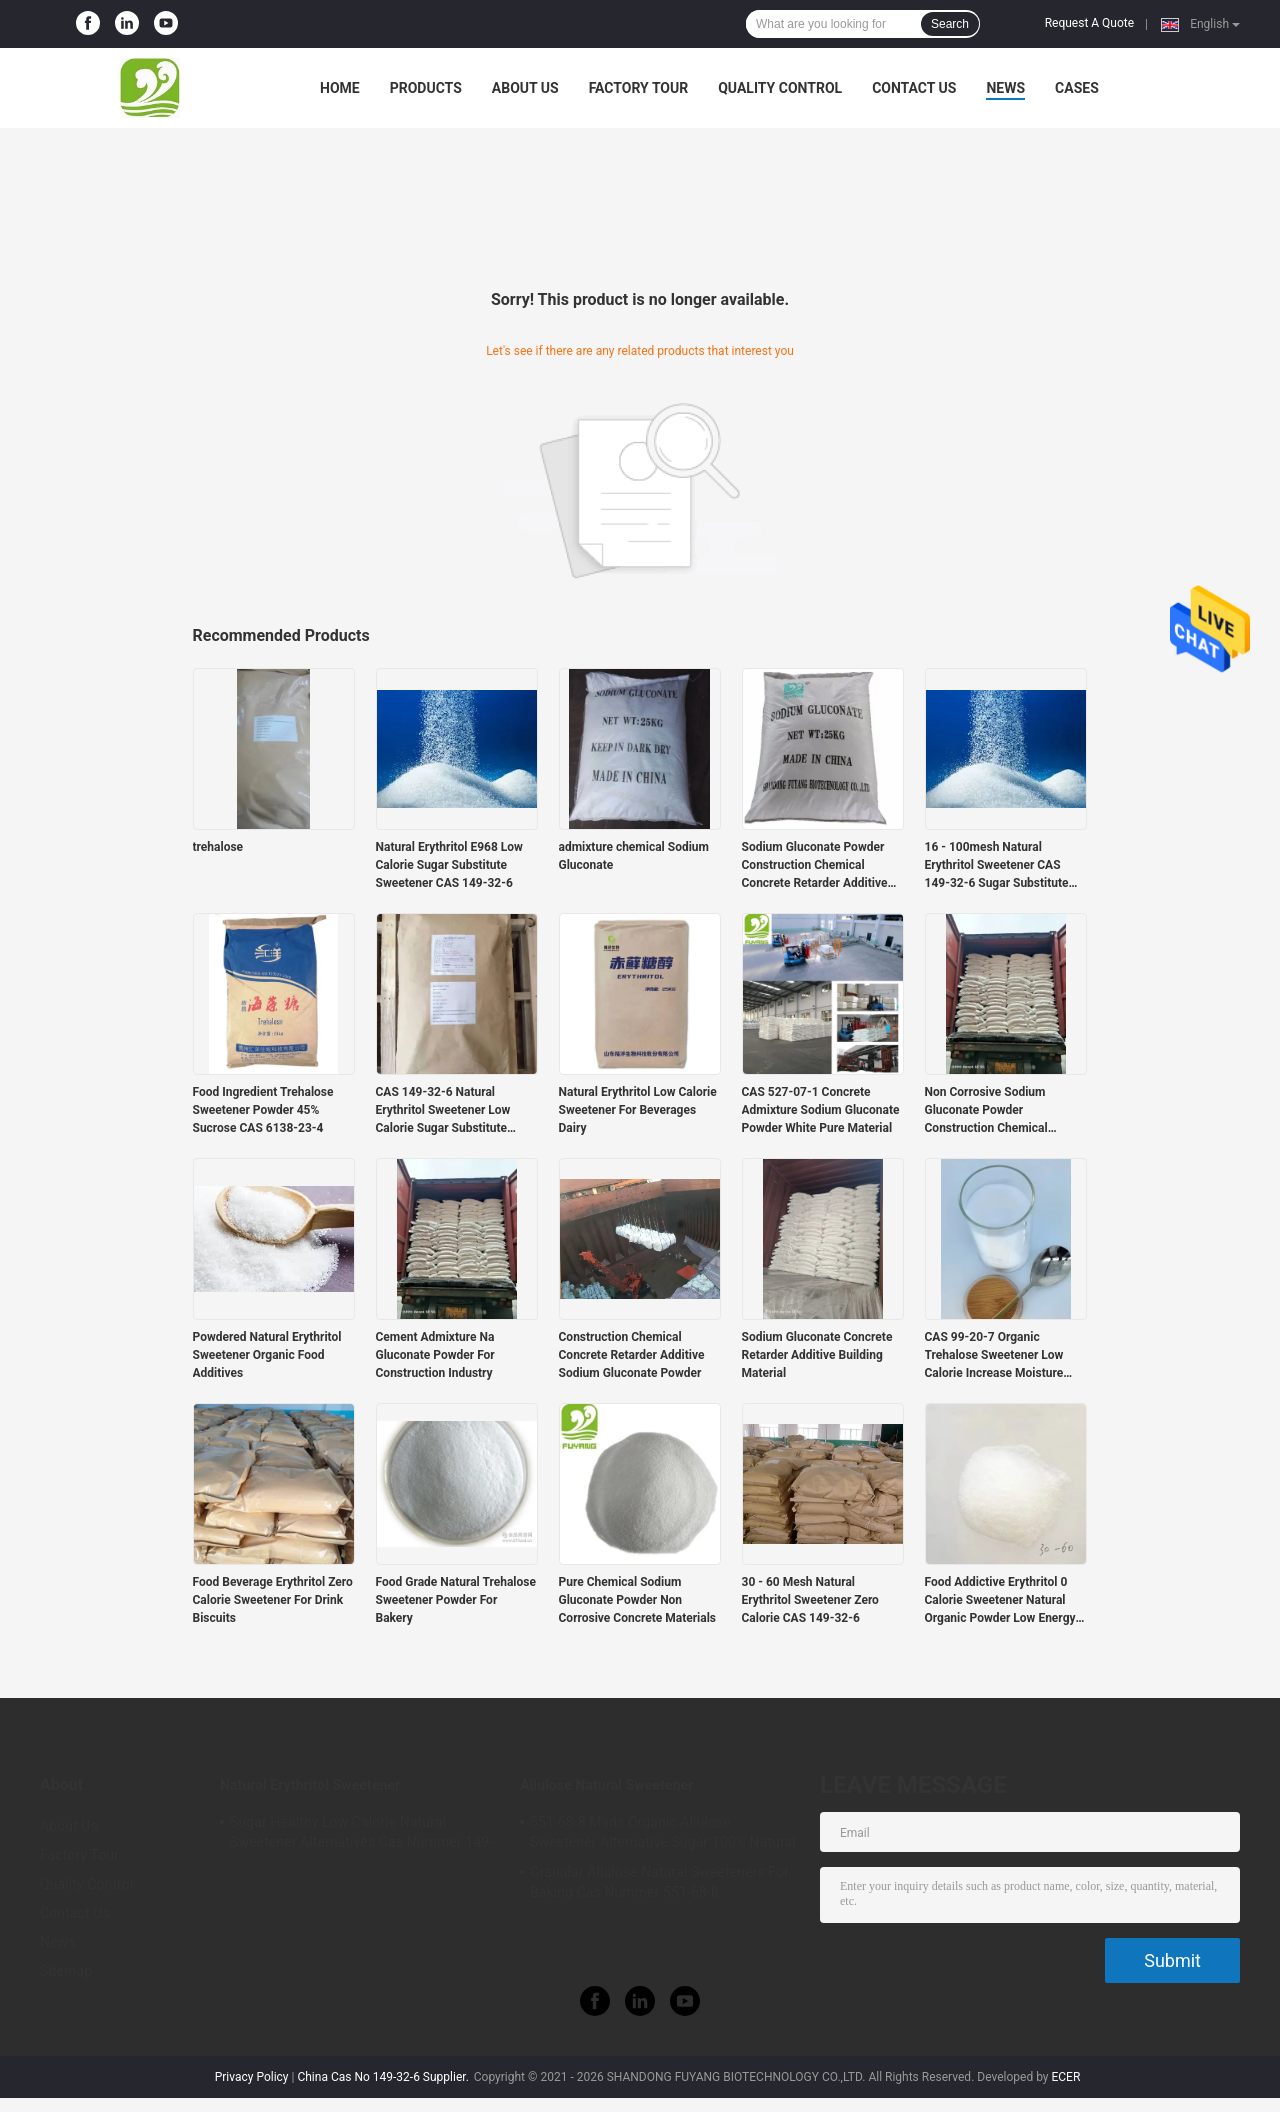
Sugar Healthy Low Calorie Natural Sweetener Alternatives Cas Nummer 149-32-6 (361, 1835)
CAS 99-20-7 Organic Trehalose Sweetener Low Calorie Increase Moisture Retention (994, 1356)
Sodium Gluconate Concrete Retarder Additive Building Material (817, 1355)
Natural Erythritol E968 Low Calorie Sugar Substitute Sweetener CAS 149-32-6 (449, 865)
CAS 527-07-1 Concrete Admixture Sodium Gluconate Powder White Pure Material (821, 1110)
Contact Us (914, 88)
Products (426, 88)
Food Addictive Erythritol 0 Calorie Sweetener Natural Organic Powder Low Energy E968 (1000, 1601)
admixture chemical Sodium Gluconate (634, 856)
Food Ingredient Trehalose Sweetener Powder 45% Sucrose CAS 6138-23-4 (263, 1110)
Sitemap (66, 1971)
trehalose (218, 847)
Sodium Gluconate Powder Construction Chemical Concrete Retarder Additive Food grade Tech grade (815, 866)
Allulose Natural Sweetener (606, 1785)
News (1005, 88)
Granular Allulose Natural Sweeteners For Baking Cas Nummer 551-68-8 (659, 1882)
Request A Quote (1089, 23)
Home (340, 88)
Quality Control (780, 88)
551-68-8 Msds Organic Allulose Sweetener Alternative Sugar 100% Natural (663, 1832)
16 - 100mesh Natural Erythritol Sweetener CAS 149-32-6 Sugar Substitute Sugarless (997, 866)
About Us (525, 88)
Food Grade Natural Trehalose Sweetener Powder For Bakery (456, 1600)
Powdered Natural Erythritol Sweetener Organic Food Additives (267, 1355)
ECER (1065, 2077)
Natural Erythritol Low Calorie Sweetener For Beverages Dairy (638, 1110)
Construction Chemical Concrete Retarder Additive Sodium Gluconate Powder (632, 1355)
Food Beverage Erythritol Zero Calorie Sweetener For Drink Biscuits (273, 1600)
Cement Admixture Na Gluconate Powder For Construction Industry (435, 1355)
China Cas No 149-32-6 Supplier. (384, 2077)
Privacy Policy (252, 2077)
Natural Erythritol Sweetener (310, 1785)
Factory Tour (639, 88)
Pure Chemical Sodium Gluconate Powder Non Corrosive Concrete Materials (638, 1600)
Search (950, 24)
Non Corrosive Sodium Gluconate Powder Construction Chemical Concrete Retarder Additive (998, 1111)
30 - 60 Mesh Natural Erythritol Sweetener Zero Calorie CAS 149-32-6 (810, 1600)
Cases (1077, 88)
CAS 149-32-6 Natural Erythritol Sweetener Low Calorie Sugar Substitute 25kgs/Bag (443, 1111)
